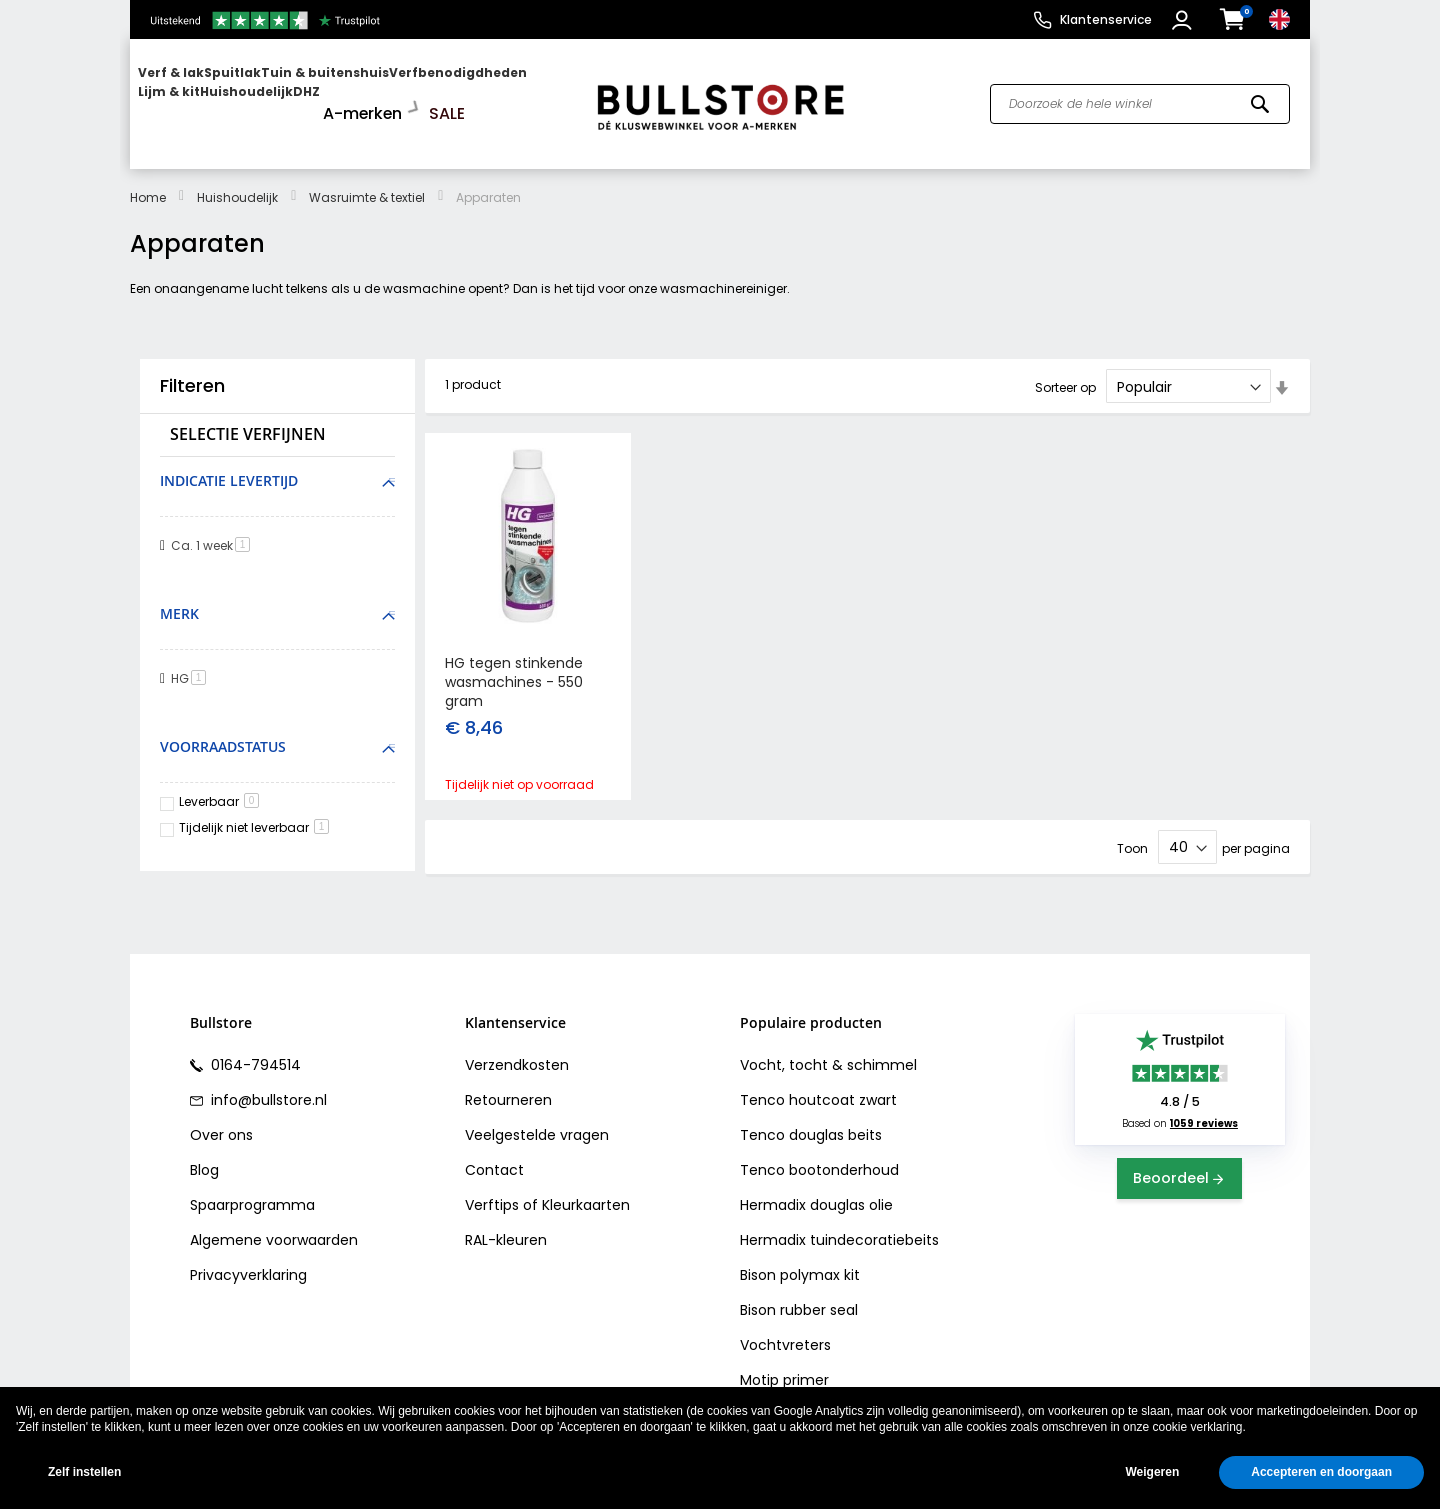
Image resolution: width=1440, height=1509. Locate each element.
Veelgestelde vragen (537, 1127)
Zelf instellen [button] (84, 1472)
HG (192, 660)
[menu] (353, 95)
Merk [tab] (179, 596)
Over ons (221, 1127)
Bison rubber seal (799, 1302)
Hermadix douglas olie (816, 1197)
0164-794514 (254, 1057)
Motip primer (784, 1372)
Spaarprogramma (252, 1197)
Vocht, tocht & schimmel (828, 1057)
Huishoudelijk (237, 180)
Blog (204, 1162)
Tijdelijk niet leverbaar (254, 810)
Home (148, 180)
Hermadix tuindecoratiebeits (839, 1232)
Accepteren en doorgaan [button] (1321, 1472)
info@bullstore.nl (267, 1092)
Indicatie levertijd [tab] (229, 463)
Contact (494, 1162)
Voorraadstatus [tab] (223, 728)
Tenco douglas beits (811, 1127)
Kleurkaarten (586, 1197)
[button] (1184, 20)
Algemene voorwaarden (274, 1232)
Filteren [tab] (192, 369)
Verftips (492, 1197)
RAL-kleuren (506, 1232)
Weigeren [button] (1152, 1472)
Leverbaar (219, 783)
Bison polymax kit (800, 1267)
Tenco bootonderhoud (819, 1162)
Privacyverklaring (248, 1267)
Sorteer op (1065, 369)
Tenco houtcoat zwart (818, 1092)
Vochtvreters (785, 1337)
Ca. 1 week (214, 528)
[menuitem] (215, 95)
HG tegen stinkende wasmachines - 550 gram (514, 665)
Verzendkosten (517, 1057)
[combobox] (1140, 96)
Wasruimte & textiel (367, 180)
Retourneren (508, 1092)
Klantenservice (1106, 19)
